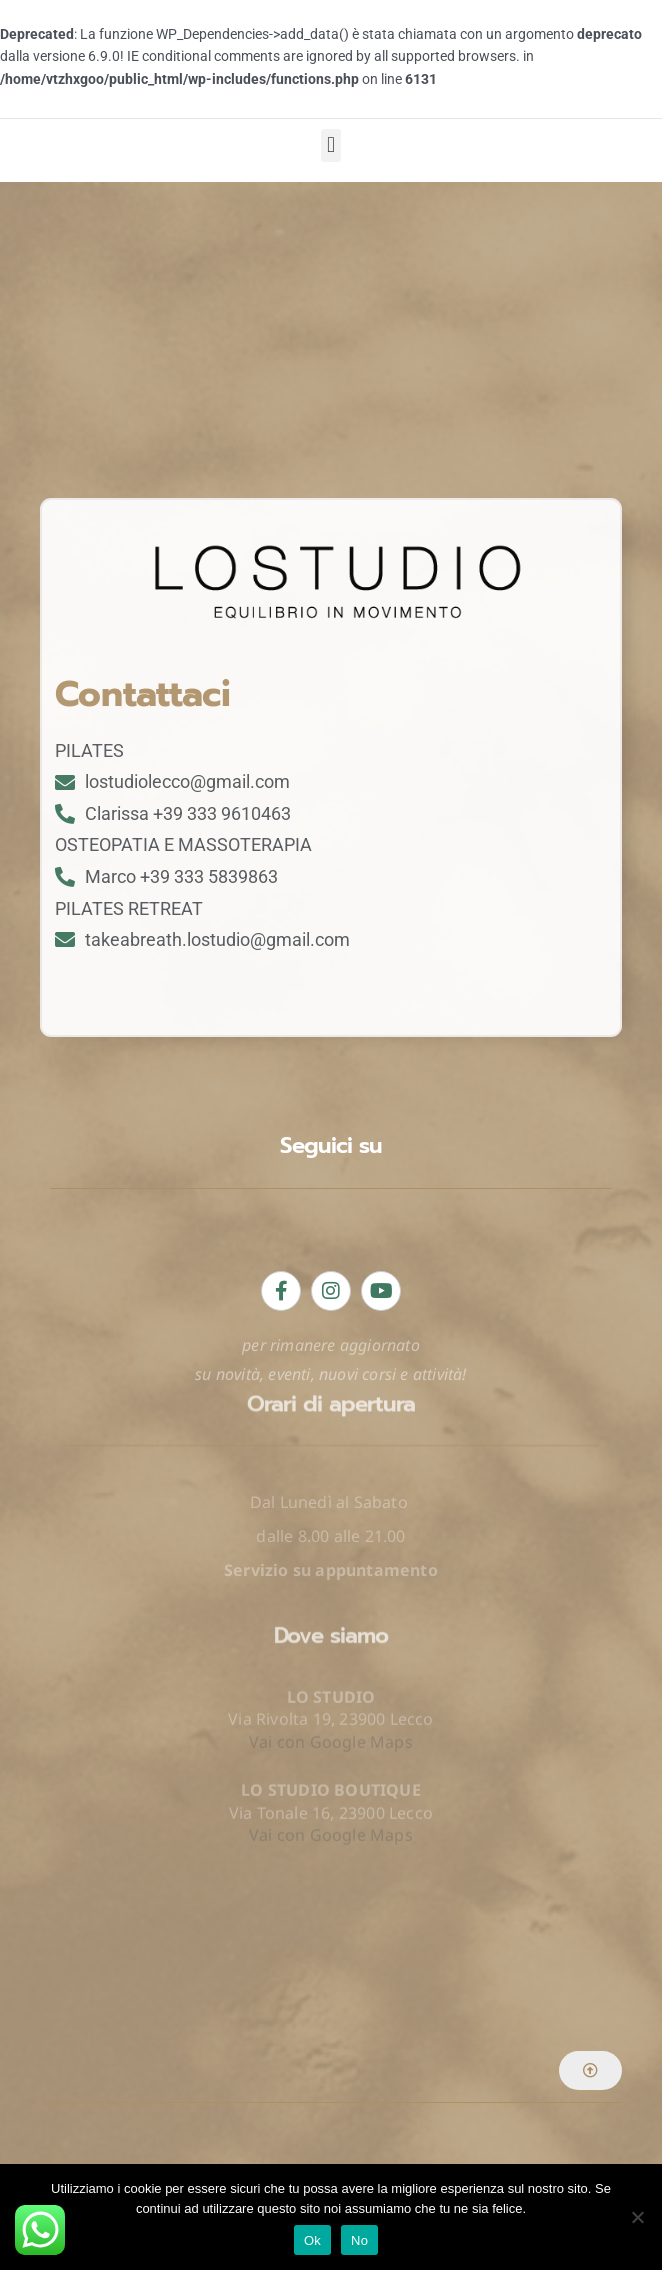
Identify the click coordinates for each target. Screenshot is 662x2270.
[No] (637, 2217)
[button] (330, 145)
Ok (312, 2240)
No (359, 2240)
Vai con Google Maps (331, 1643)
